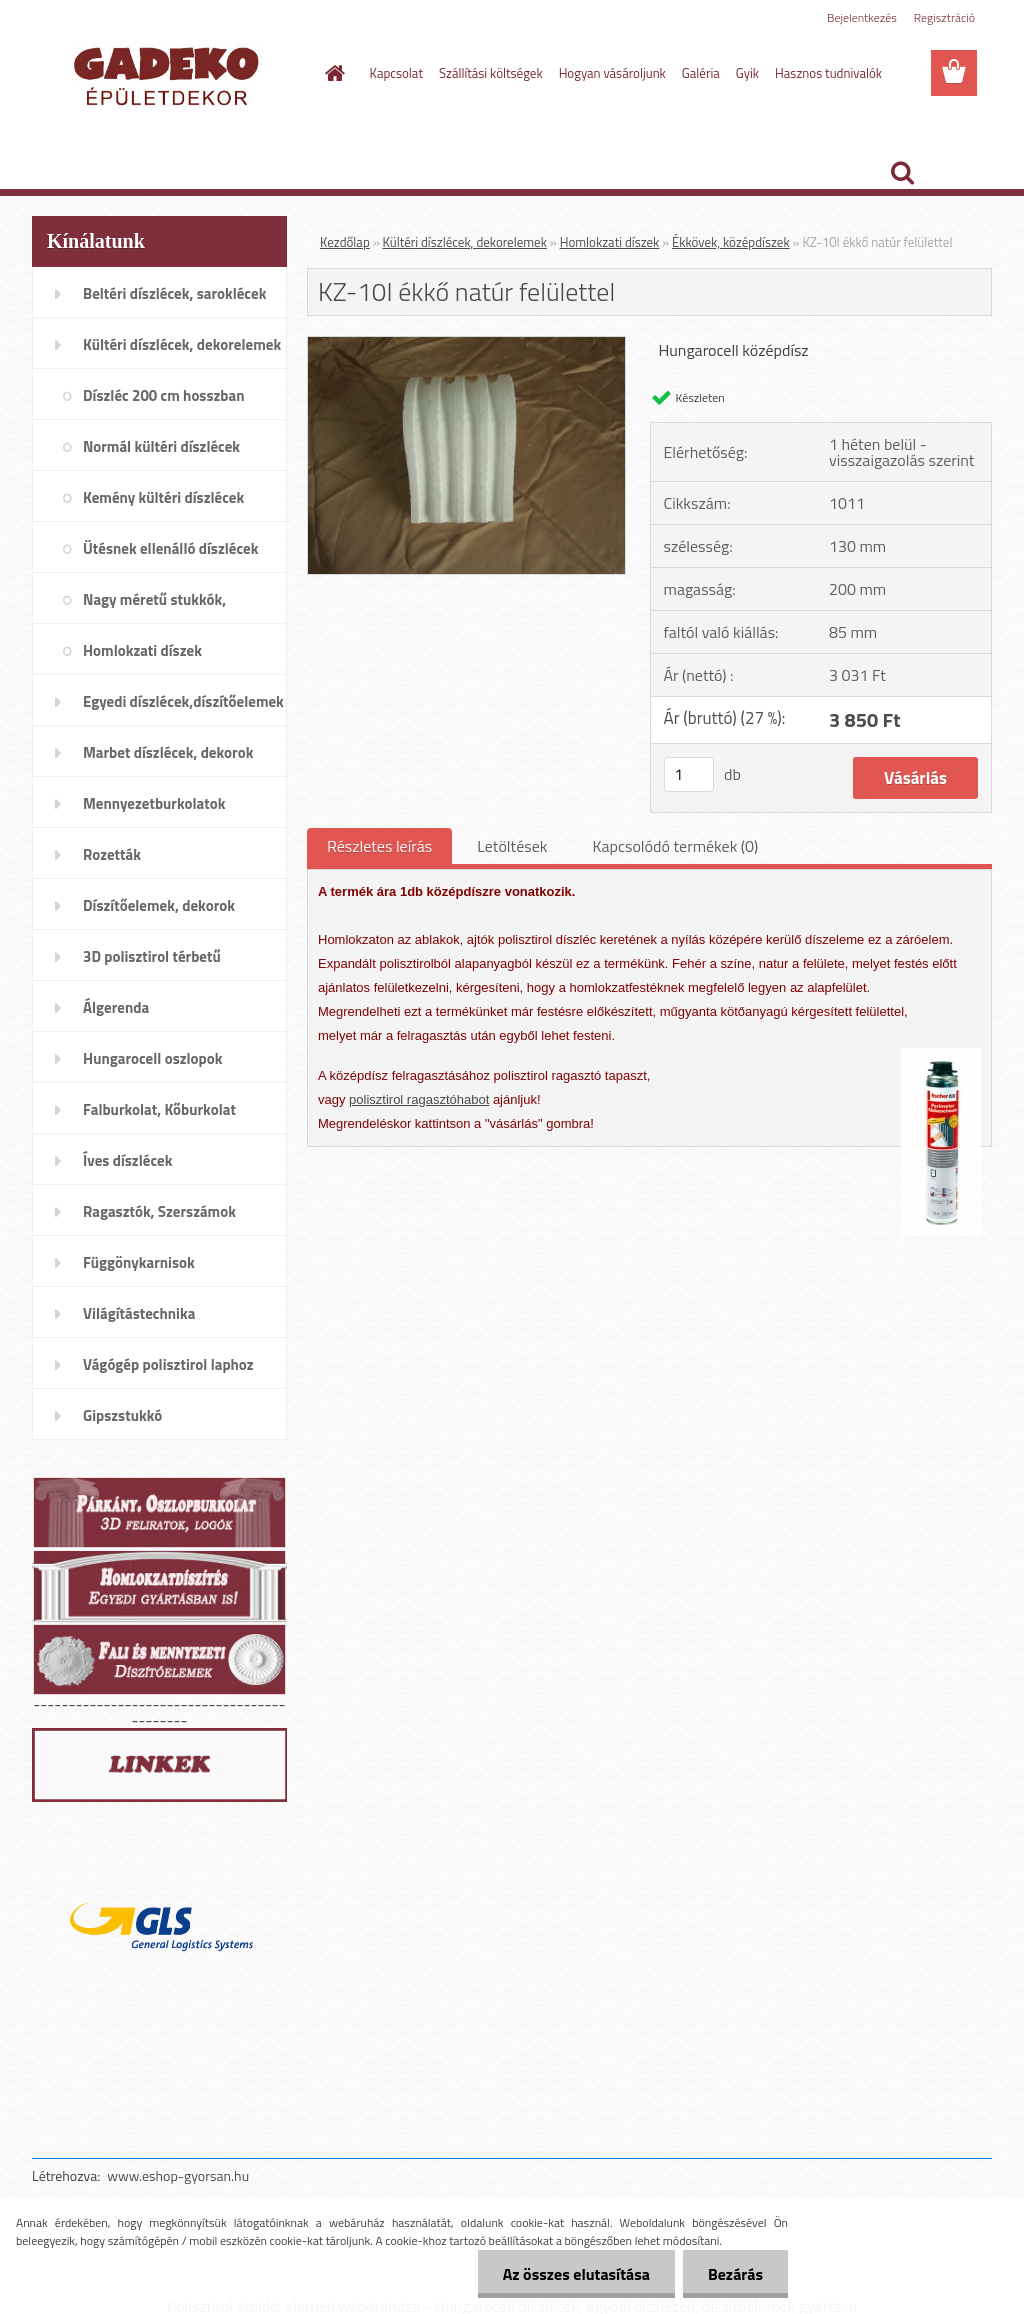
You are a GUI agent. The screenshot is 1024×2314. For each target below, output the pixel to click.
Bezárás (735, 2274)
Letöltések (512, 846)
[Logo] (169, 74)
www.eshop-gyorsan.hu (178, 2175)
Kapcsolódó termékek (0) (675, 846)
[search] (902, 173)
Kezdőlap (345, 242)
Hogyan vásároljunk (612, 73)
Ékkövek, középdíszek (731, 242)
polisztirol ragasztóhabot (419, 1099)
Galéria (701, 73)
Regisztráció (944, 17)
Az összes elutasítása (576, 2274)
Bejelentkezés (862, 17)
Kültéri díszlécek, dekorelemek (465, 242)
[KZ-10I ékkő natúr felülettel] (466, 345)
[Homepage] (332, 73)
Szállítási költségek (491, 73)
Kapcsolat (396, 73)
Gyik (747, 73)
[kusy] (689, 774)
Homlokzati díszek (610, 242)
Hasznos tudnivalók (828, 73)
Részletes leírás (379, 846)
